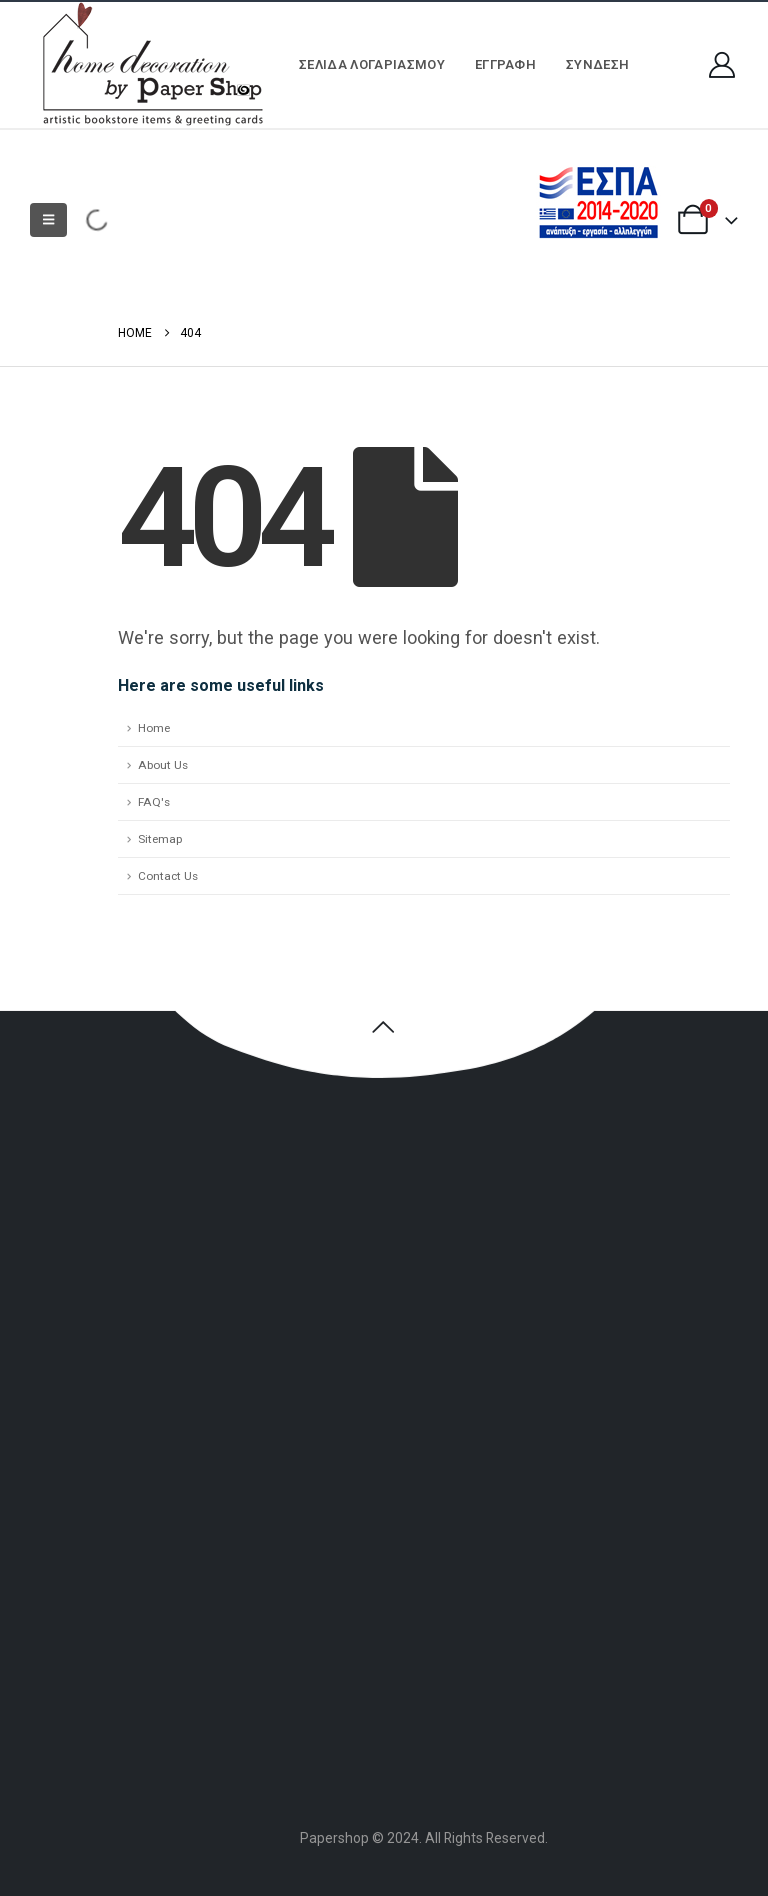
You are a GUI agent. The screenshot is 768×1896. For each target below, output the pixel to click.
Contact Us (168, 876)
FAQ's (154, 802)
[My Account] (722, 65)
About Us (163, 765)
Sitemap (160, 839)
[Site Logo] (150, 65)
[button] (48, 220)
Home (154, 728)
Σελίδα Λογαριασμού (372, 64)
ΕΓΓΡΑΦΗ (505, 64)
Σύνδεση (597, 64)
